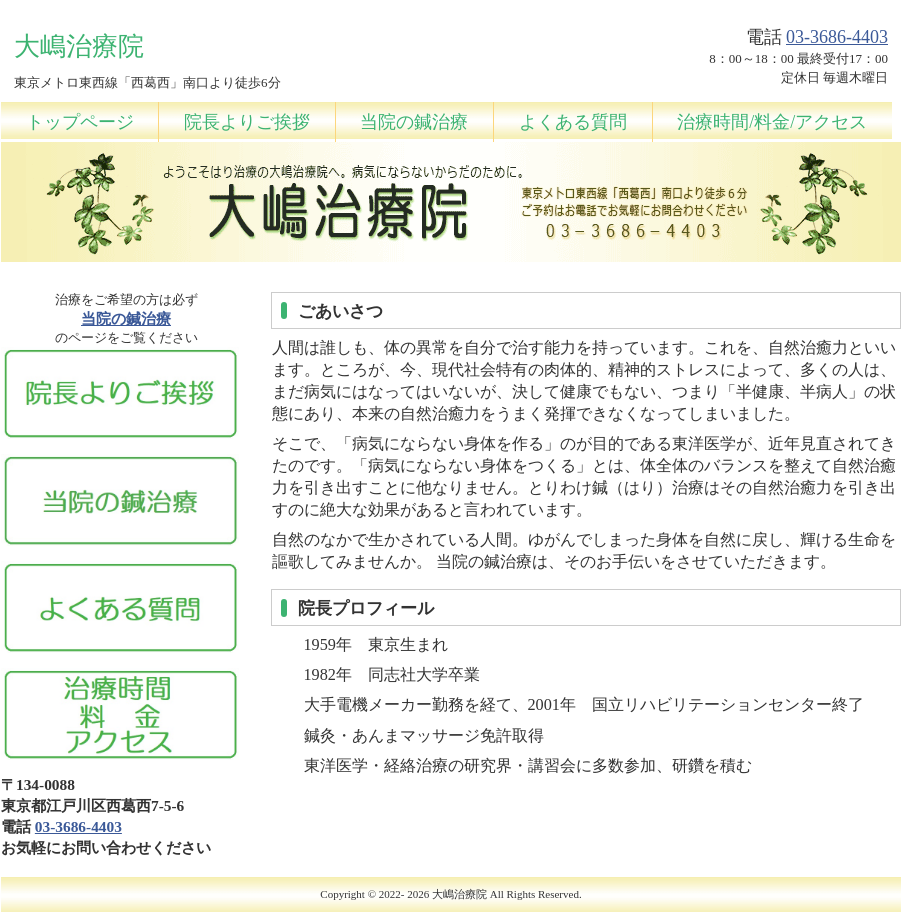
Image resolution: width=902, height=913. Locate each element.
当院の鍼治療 (414, 122)
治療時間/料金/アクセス (772, 122)
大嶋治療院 (459, 894)
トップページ (80, 122)
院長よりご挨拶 (247, 122)
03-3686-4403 (837, 37)
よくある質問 (573, 122)
